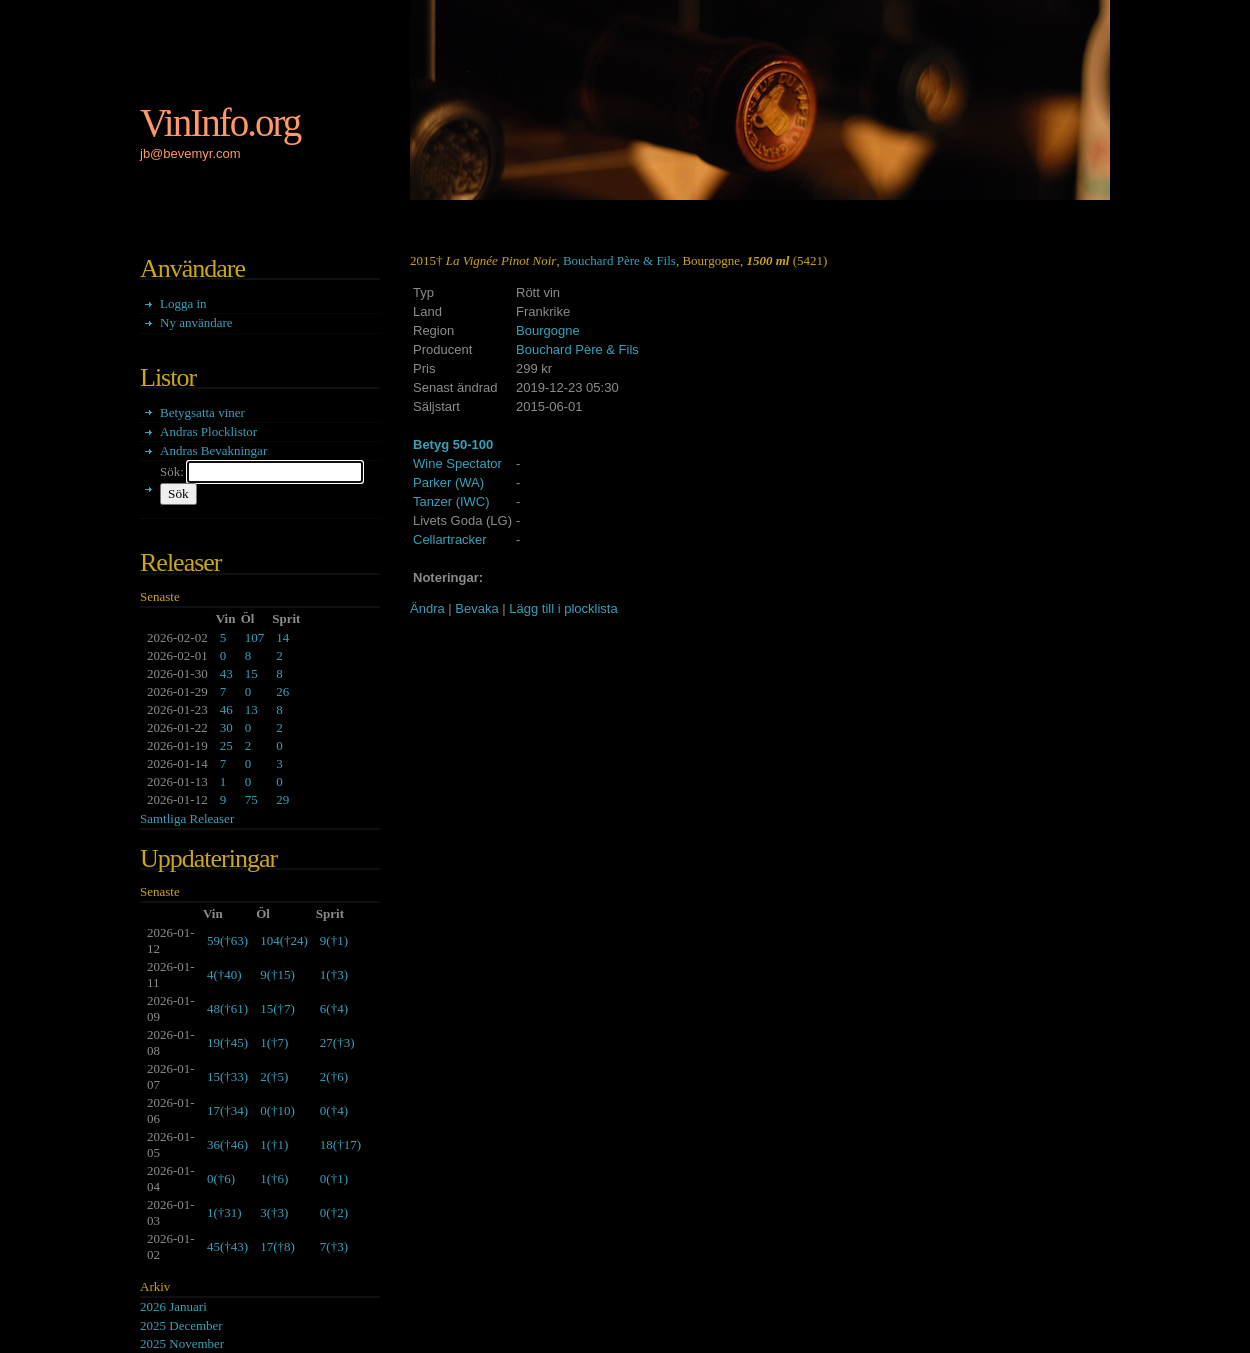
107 (255, 637)
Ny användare (196, 322)
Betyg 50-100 (453, 444)
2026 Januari (173, 1306)
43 (226, 673)
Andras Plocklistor (208, 431)
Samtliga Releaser (187, 818)
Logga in (183, 303)
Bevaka (476, 608)
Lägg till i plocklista (563, 608)
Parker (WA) (448, 482)
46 (226, 709)
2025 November (182, 1343)
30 (226, 727)
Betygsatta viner (202, 412)
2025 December (181, 1325)
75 (251, 799)
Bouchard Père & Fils (619, 260)
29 (282, 799)
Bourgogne (548, 330)
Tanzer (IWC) (451, 501)
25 (226, 745)
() (227, 940)
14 (282, 637)
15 (251, 673)
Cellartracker (450, 539)
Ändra (427, 608)
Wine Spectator (457, 463)
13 (251, 709)
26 (282, 691)
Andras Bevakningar (213, 450)
